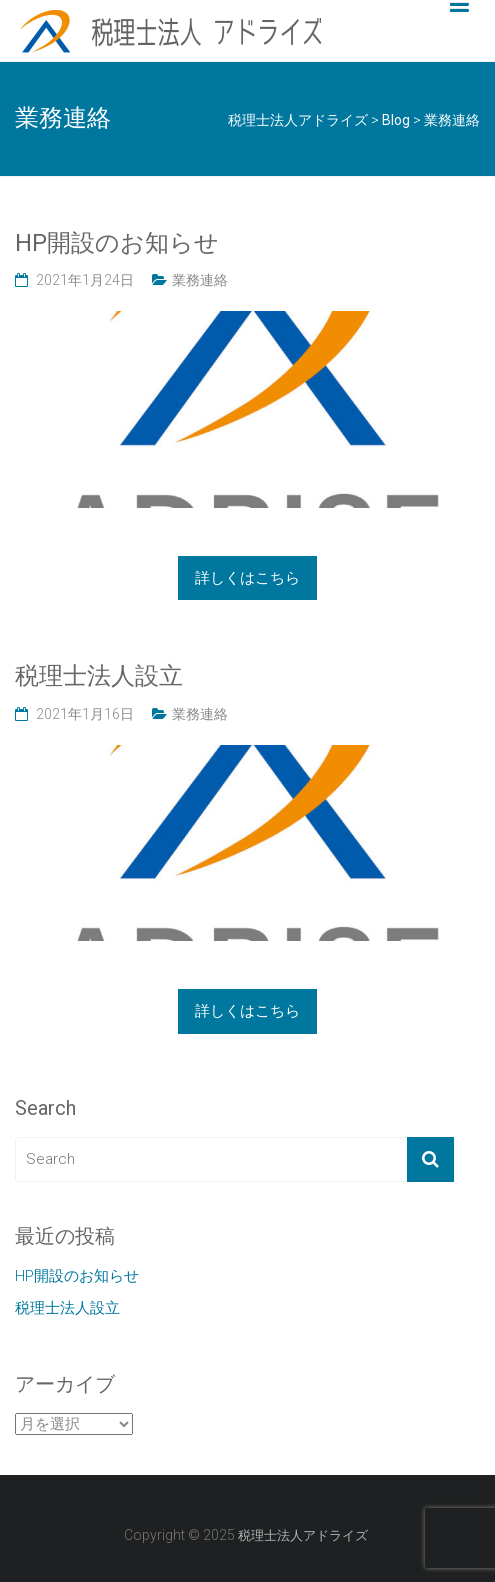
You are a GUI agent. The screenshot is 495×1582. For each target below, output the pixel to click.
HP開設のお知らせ (117, 243)
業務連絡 (200, 280)
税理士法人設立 (99, 676)
